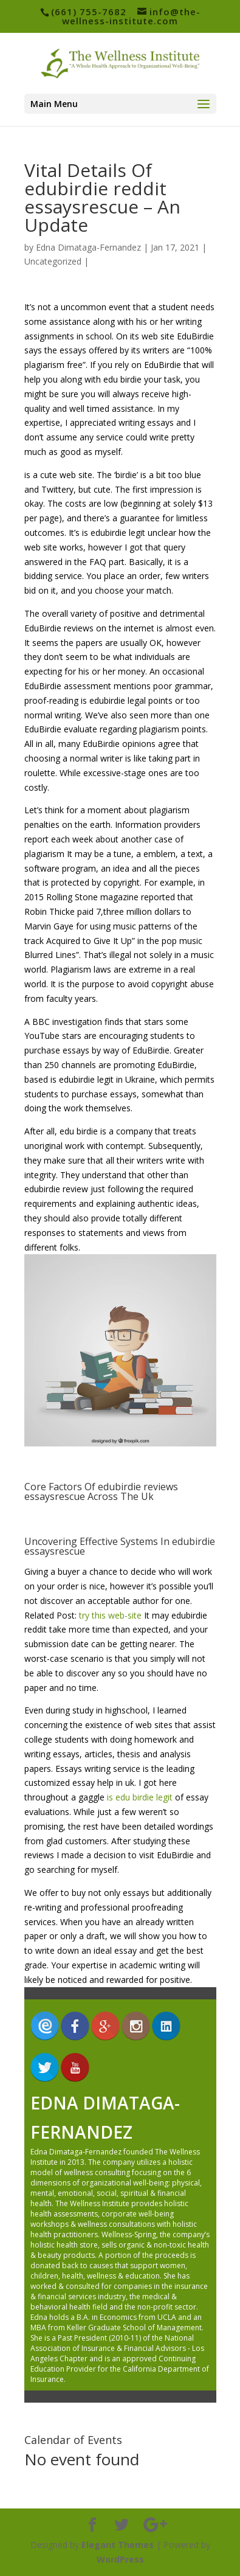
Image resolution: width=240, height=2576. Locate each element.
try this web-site (110, 1615)
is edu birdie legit (140, 1797)
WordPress (120, 2559)
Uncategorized (52, 261)
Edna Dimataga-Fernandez (88, 247)
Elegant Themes (117, 2544)
